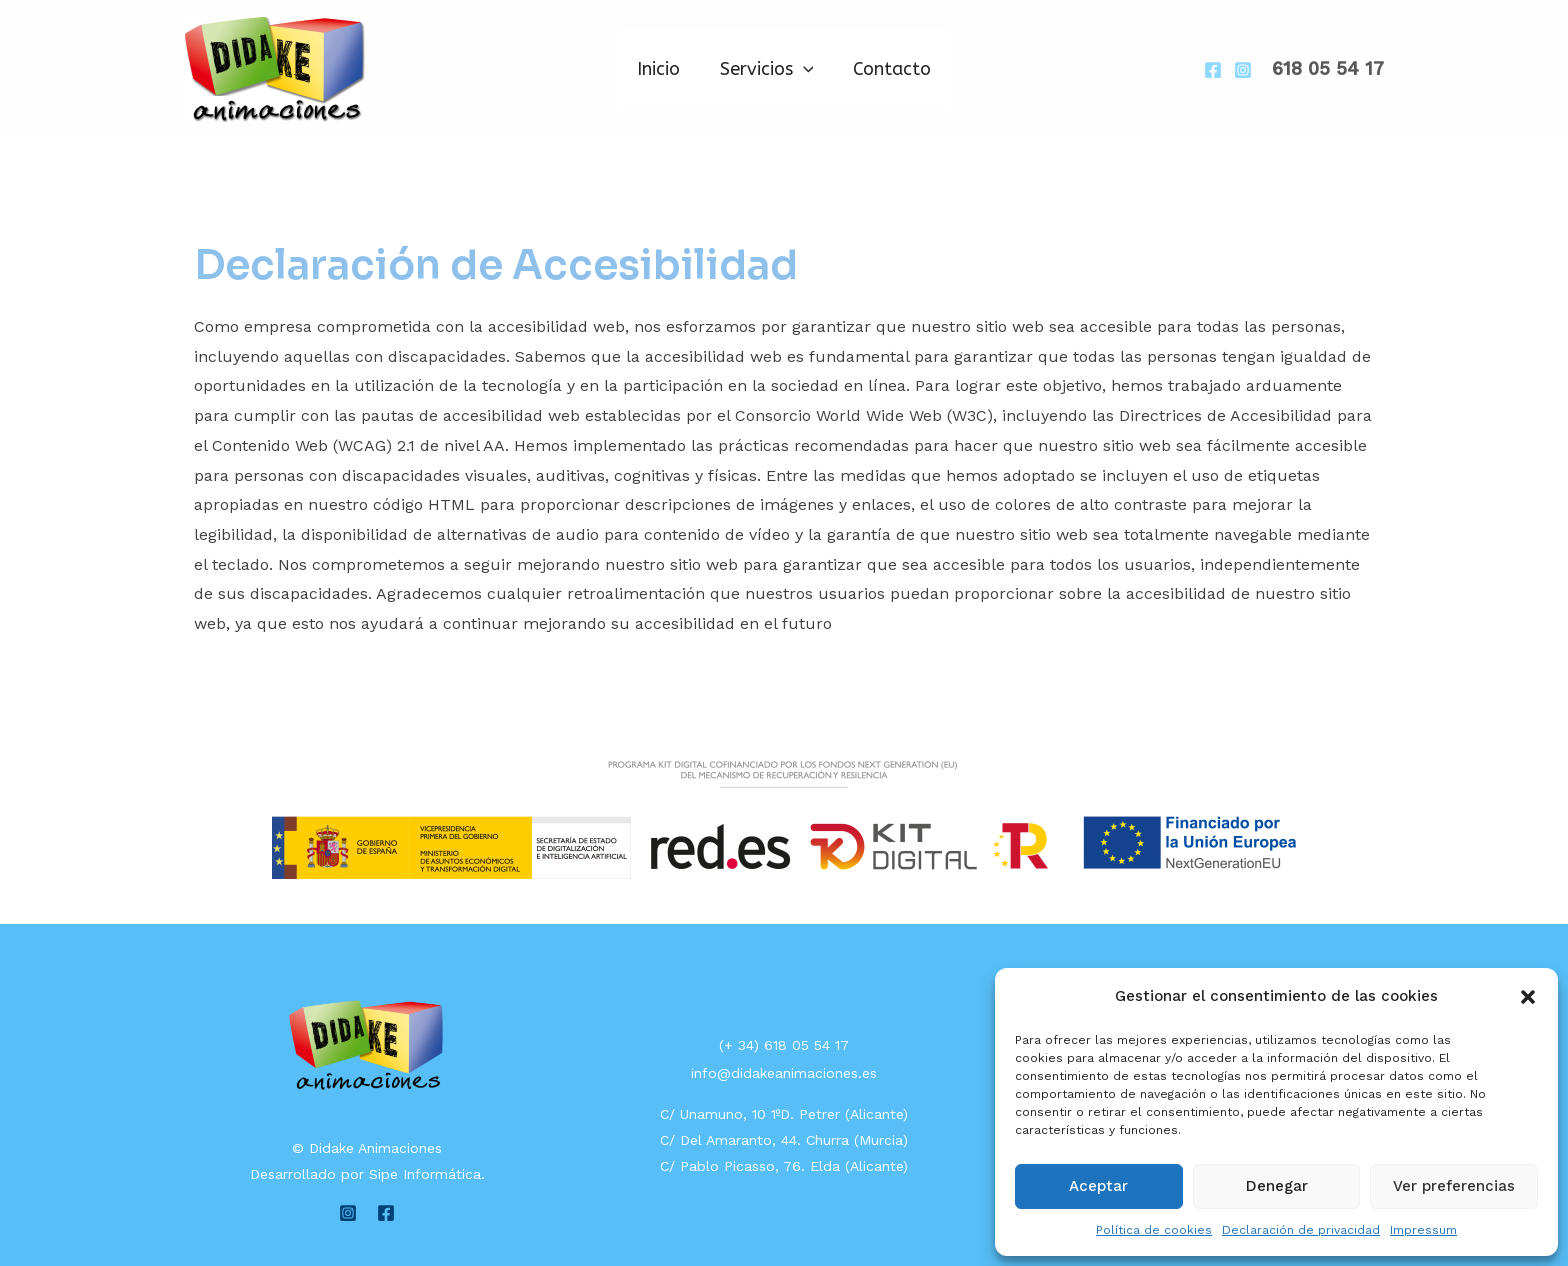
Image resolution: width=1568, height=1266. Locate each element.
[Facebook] (1213, 70)
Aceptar (1098, 1186)
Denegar (1277, 1186)
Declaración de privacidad (1301, 1230)
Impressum (1423, 1230)
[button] (1528, 997)
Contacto (888, 69)
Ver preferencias (1454, 1186)
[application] (803, 69)
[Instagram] (1243, 70)
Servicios (767, 69)
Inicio (662, 69)
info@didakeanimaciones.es (784, 1073)
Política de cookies (1154, 1230)
